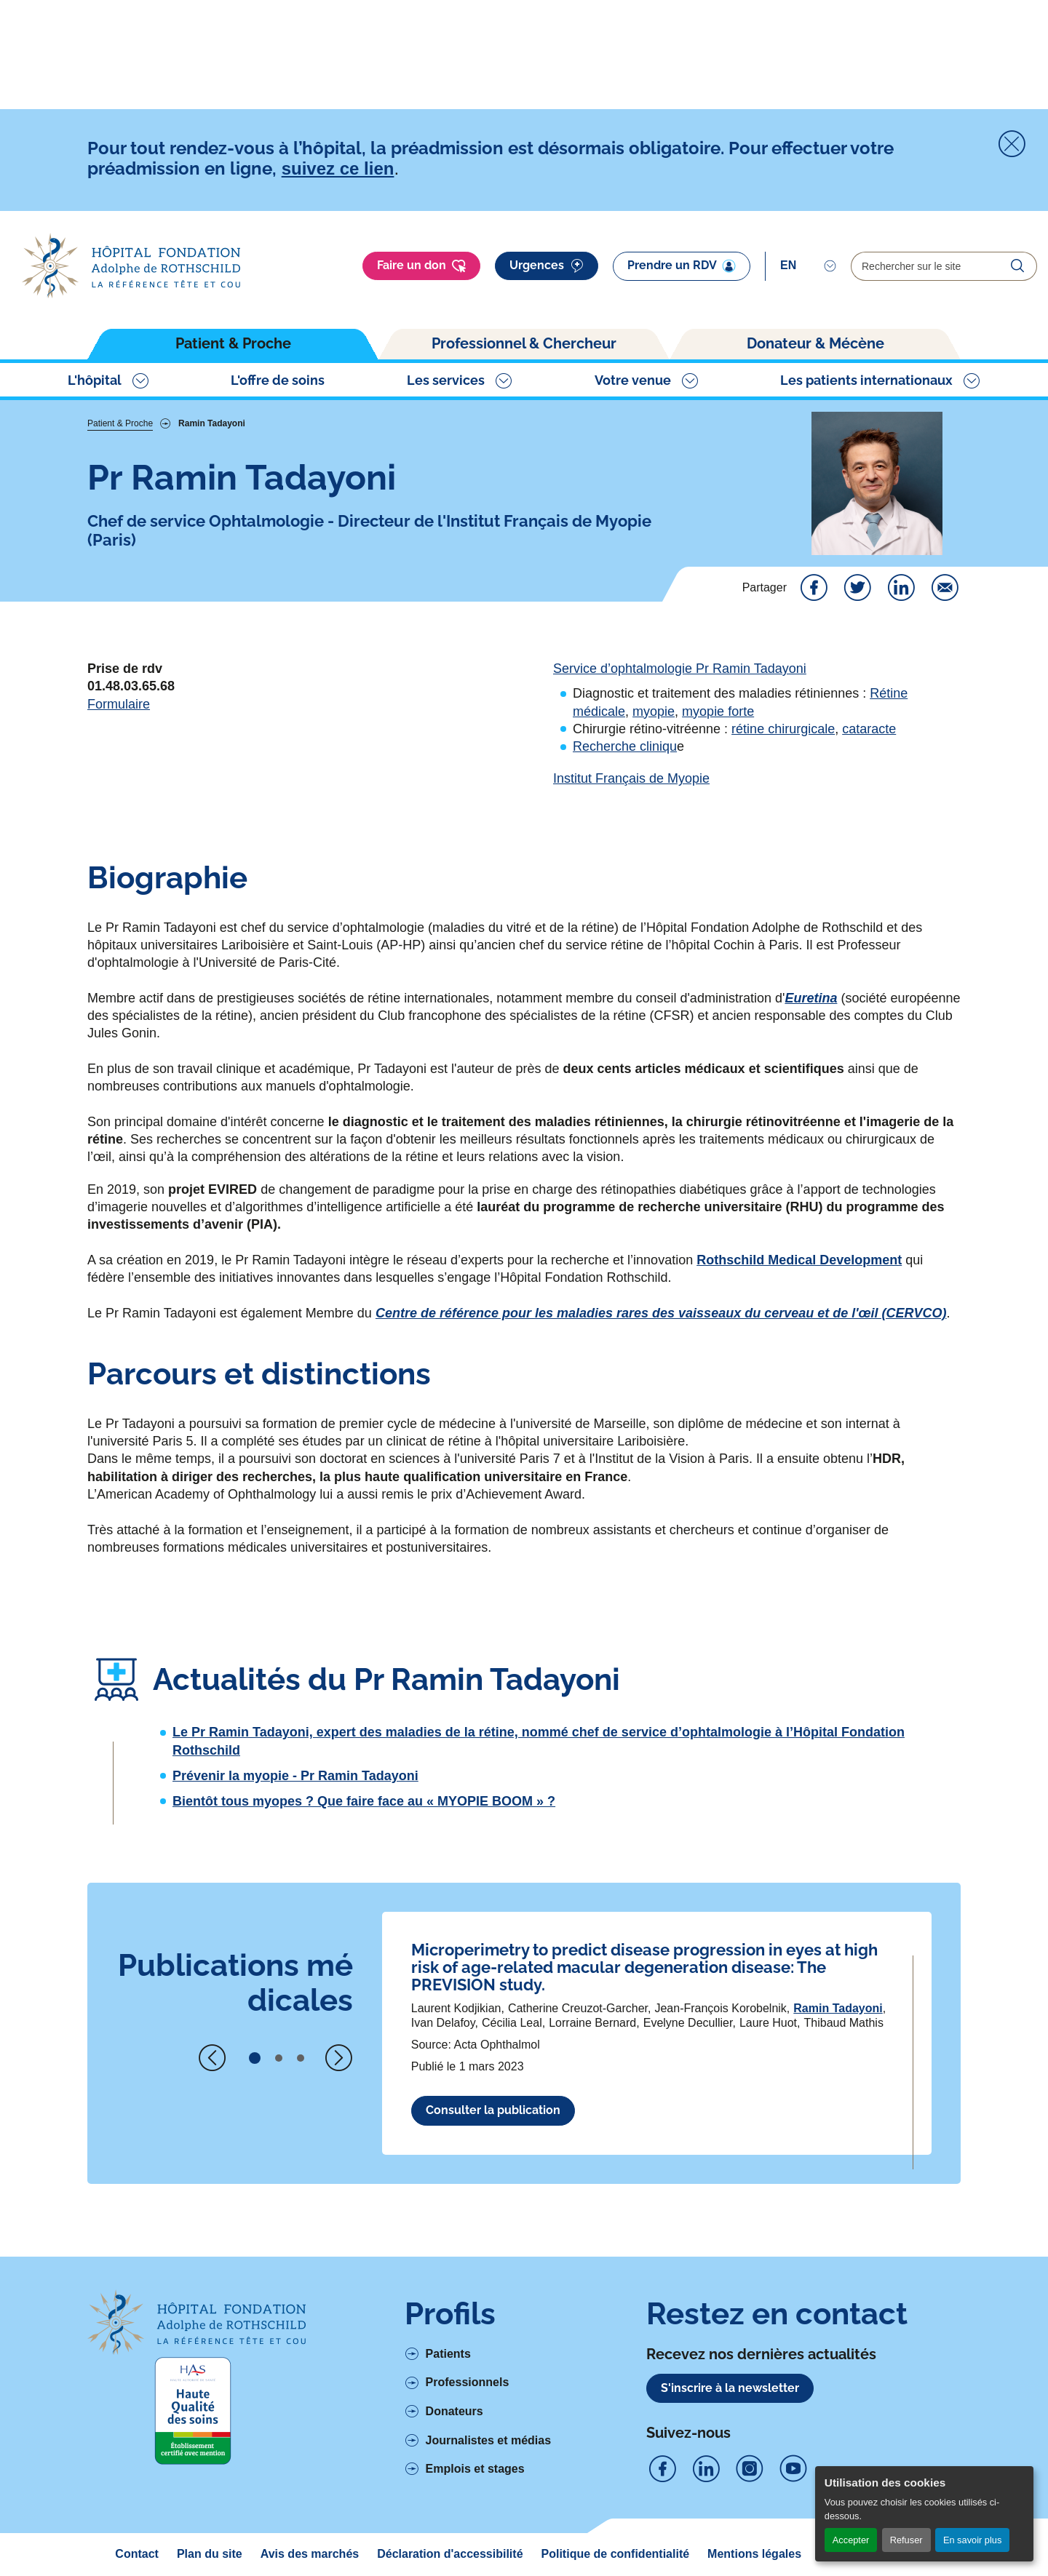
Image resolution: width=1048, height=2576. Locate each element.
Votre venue (633, 380)
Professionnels (467, 2382)
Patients (448, 2354)
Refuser (906, 2540)
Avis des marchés (310, 2554)
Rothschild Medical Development (799, 1260)
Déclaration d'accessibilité (450, 2554)
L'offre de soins (278, 380)
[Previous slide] (212, 2058)
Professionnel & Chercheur (524, 343)
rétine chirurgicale (783, 729)
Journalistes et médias (489, 2440)
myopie (653, 711)
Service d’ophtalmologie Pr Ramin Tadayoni (679, 668)
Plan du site (209, 2554)
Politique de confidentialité (615, 2554)
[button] (255, 2058)
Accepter (851, 2540)
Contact (137, 2554)
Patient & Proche (233, 343)
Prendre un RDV (681, 265)
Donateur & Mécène (815, 343)
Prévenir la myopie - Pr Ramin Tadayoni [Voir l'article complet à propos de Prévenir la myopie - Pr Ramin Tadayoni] (295, 1775)
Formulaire (118, 704)
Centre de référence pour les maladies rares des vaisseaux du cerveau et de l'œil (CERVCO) (661, 1313)
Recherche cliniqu (625, 746)
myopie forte (718, 711)
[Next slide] (338, 2058)
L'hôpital (95, 380)
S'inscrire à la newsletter (730, 2388)
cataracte (869, 729)
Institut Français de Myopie (631, 778)
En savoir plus (972, 2540)
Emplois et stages (475, 2469)
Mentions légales (754, 2554)
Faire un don (421, 266)
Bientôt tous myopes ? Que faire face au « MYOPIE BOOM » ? (363, 1801)
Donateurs (454, 2411)
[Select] (808, 265)
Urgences (546, 266)
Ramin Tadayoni (837, 2008)
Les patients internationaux (866, 380)
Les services (446, 380)
